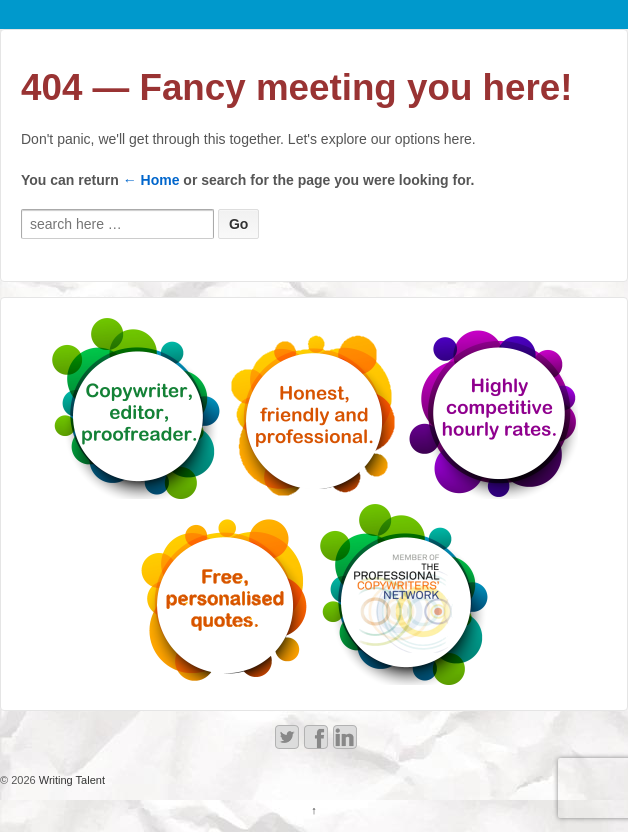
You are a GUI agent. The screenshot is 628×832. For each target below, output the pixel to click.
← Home (151, 180)
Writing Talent (70, 780)
